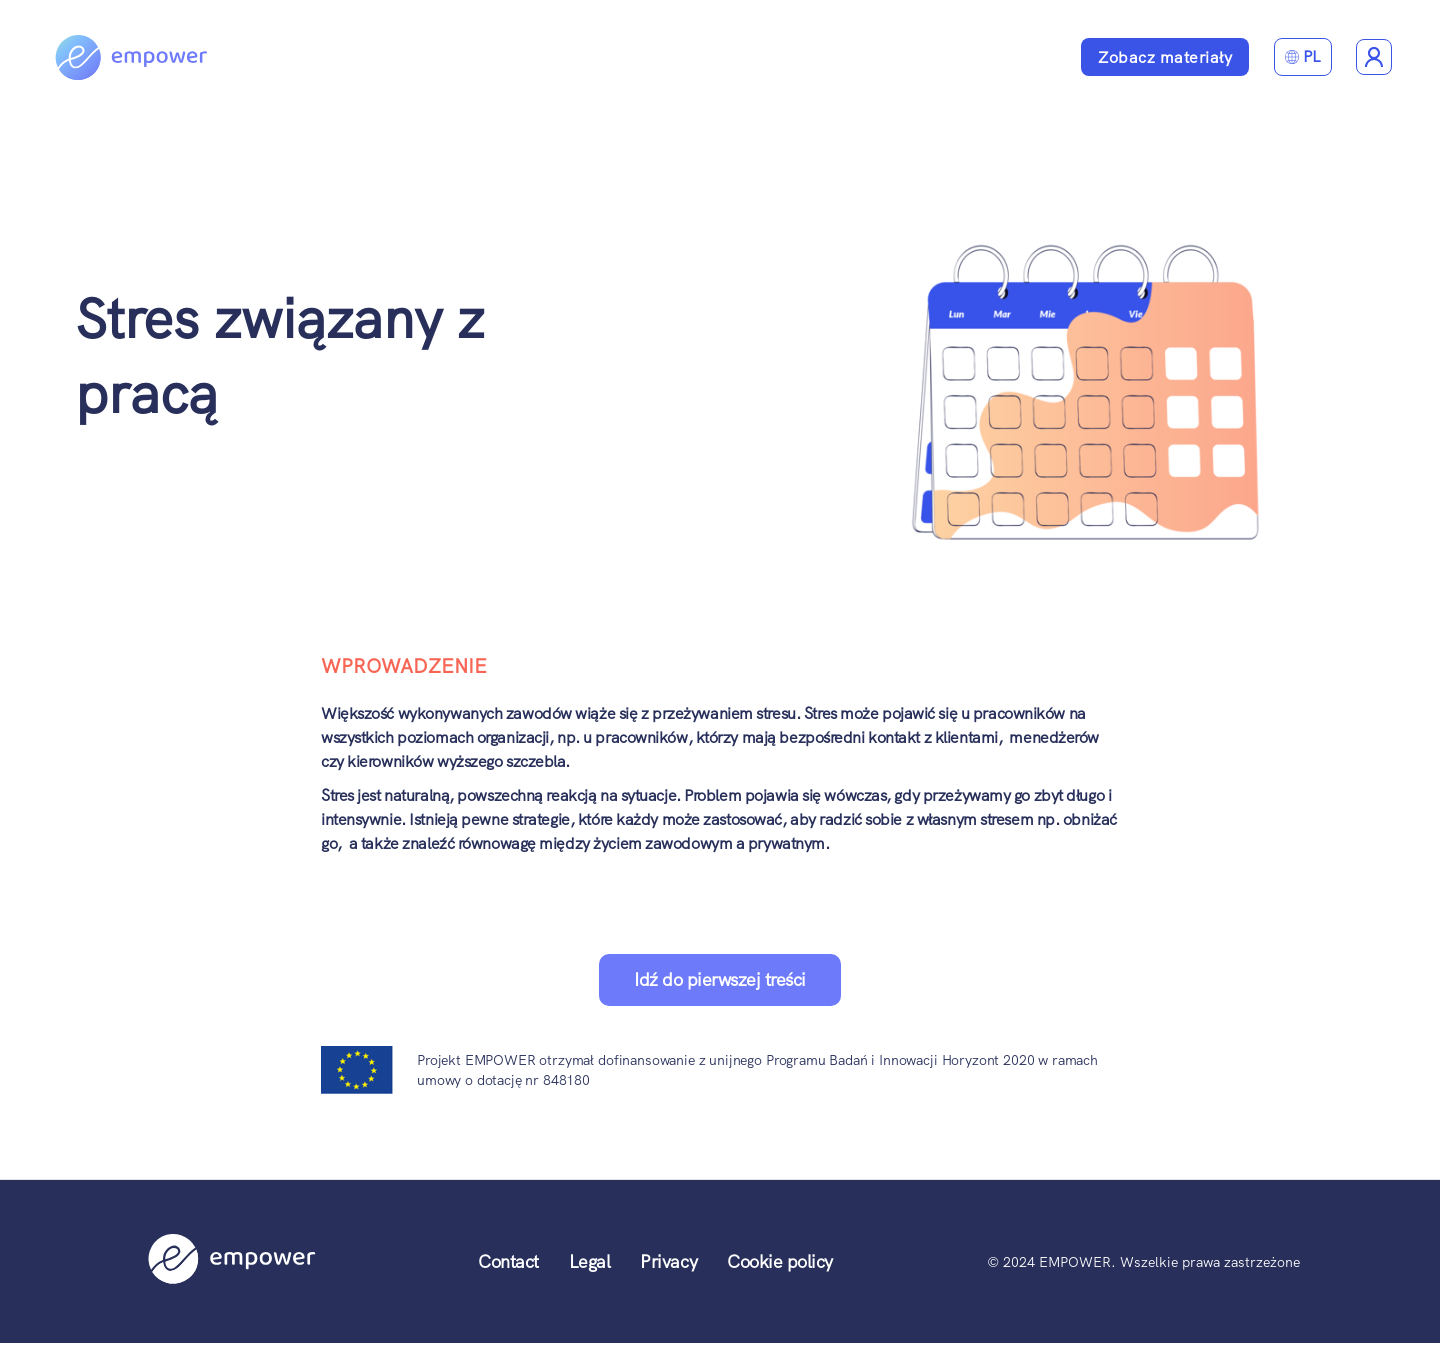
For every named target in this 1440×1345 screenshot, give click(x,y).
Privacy (668, 1261)
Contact (508, 1261)
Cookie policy (780, 1261)
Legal (590, 1261)
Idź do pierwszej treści (720, 979)
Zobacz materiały (1165, 57)
